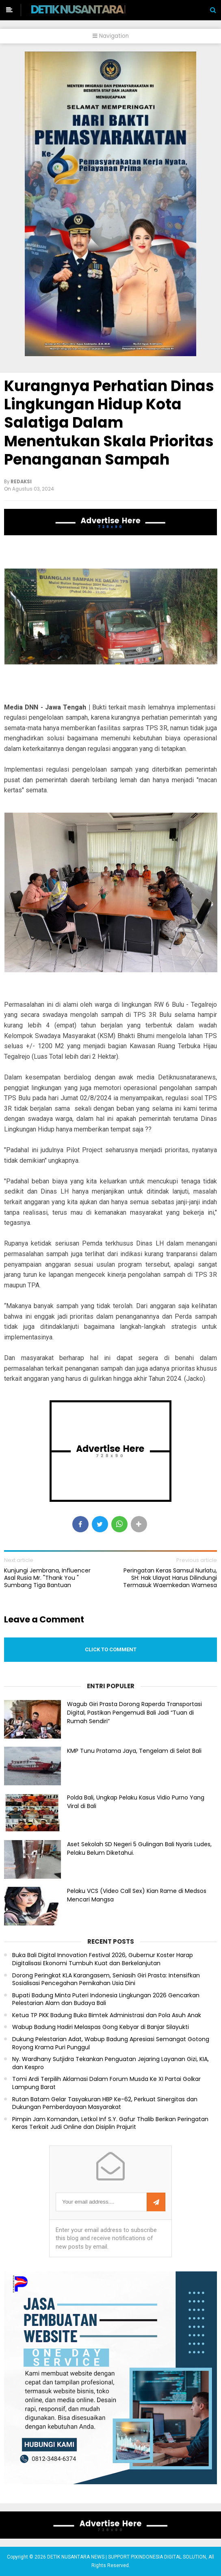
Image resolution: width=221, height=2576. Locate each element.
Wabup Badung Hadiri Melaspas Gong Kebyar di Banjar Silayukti (100, 2027)
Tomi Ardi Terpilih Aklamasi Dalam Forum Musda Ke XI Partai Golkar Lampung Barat (106, 2083)
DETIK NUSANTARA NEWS (92, 9)
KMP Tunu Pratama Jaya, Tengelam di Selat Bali (134, 1751)
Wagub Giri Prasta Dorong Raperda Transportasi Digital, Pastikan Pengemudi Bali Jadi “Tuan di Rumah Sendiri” (134, 1712)
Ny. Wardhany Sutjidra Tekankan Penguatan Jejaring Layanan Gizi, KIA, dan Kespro (110, 2063)
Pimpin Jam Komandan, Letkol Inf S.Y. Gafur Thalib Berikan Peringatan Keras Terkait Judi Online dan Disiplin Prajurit (110, 2123)
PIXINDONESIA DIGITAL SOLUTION (168, 2557)
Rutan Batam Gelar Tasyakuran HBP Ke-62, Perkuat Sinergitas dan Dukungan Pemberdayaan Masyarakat (104, 2103)
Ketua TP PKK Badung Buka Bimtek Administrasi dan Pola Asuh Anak (106, 2015)
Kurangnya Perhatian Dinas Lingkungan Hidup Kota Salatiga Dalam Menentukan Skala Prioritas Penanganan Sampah (109, 423)
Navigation (111, 36)
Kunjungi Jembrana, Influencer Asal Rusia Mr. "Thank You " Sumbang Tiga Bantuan (47, 1578)
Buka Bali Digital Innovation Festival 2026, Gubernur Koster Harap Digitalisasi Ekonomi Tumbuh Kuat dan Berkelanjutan (102, 1959)
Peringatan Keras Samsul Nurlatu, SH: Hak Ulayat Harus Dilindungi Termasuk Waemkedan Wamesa (170, 1578)
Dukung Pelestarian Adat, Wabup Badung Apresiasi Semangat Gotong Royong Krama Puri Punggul (110, 2043)
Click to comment (110, 1649)
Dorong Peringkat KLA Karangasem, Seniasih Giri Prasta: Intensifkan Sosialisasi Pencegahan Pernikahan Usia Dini (106, 1980)
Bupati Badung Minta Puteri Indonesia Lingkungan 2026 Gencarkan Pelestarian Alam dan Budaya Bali (105, 1999)
